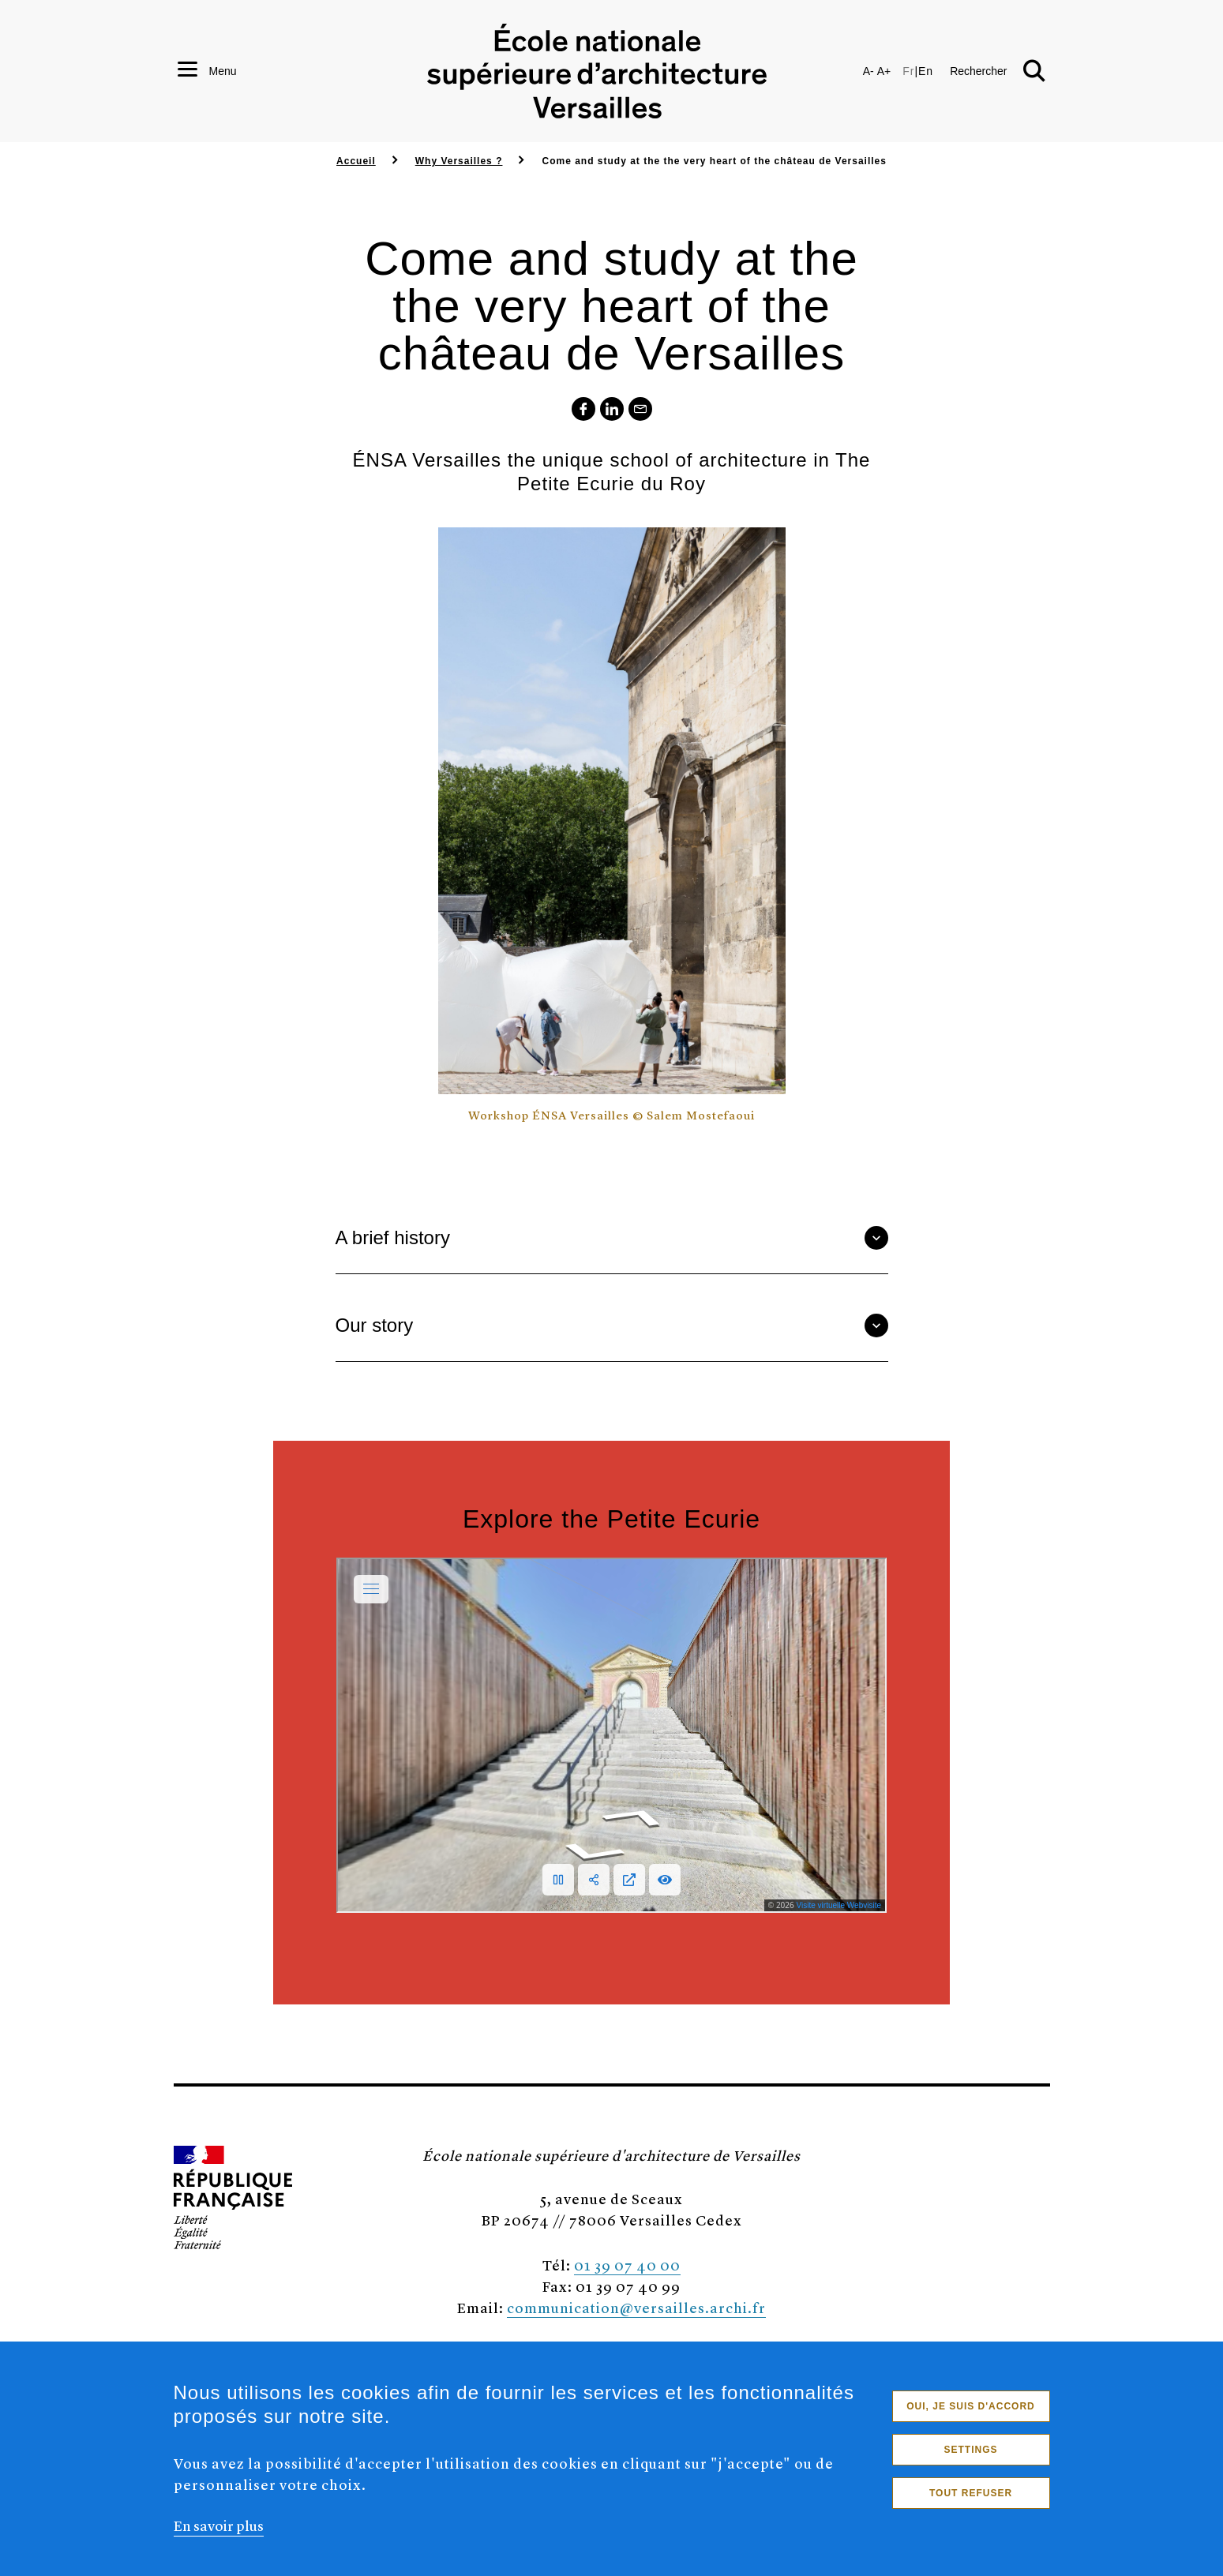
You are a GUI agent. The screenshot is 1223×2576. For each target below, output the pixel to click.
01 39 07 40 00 (627, 2264)
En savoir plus (219, 2525)
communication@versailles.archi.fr (636, 2307)
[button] (997, 71)
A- (868, 71)
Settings (970, 2449)
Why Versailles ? (459, 161)
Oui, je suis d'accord (970, 2406)
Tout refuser (970, 2493)
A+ (884, 71)
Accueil (356, 161)
